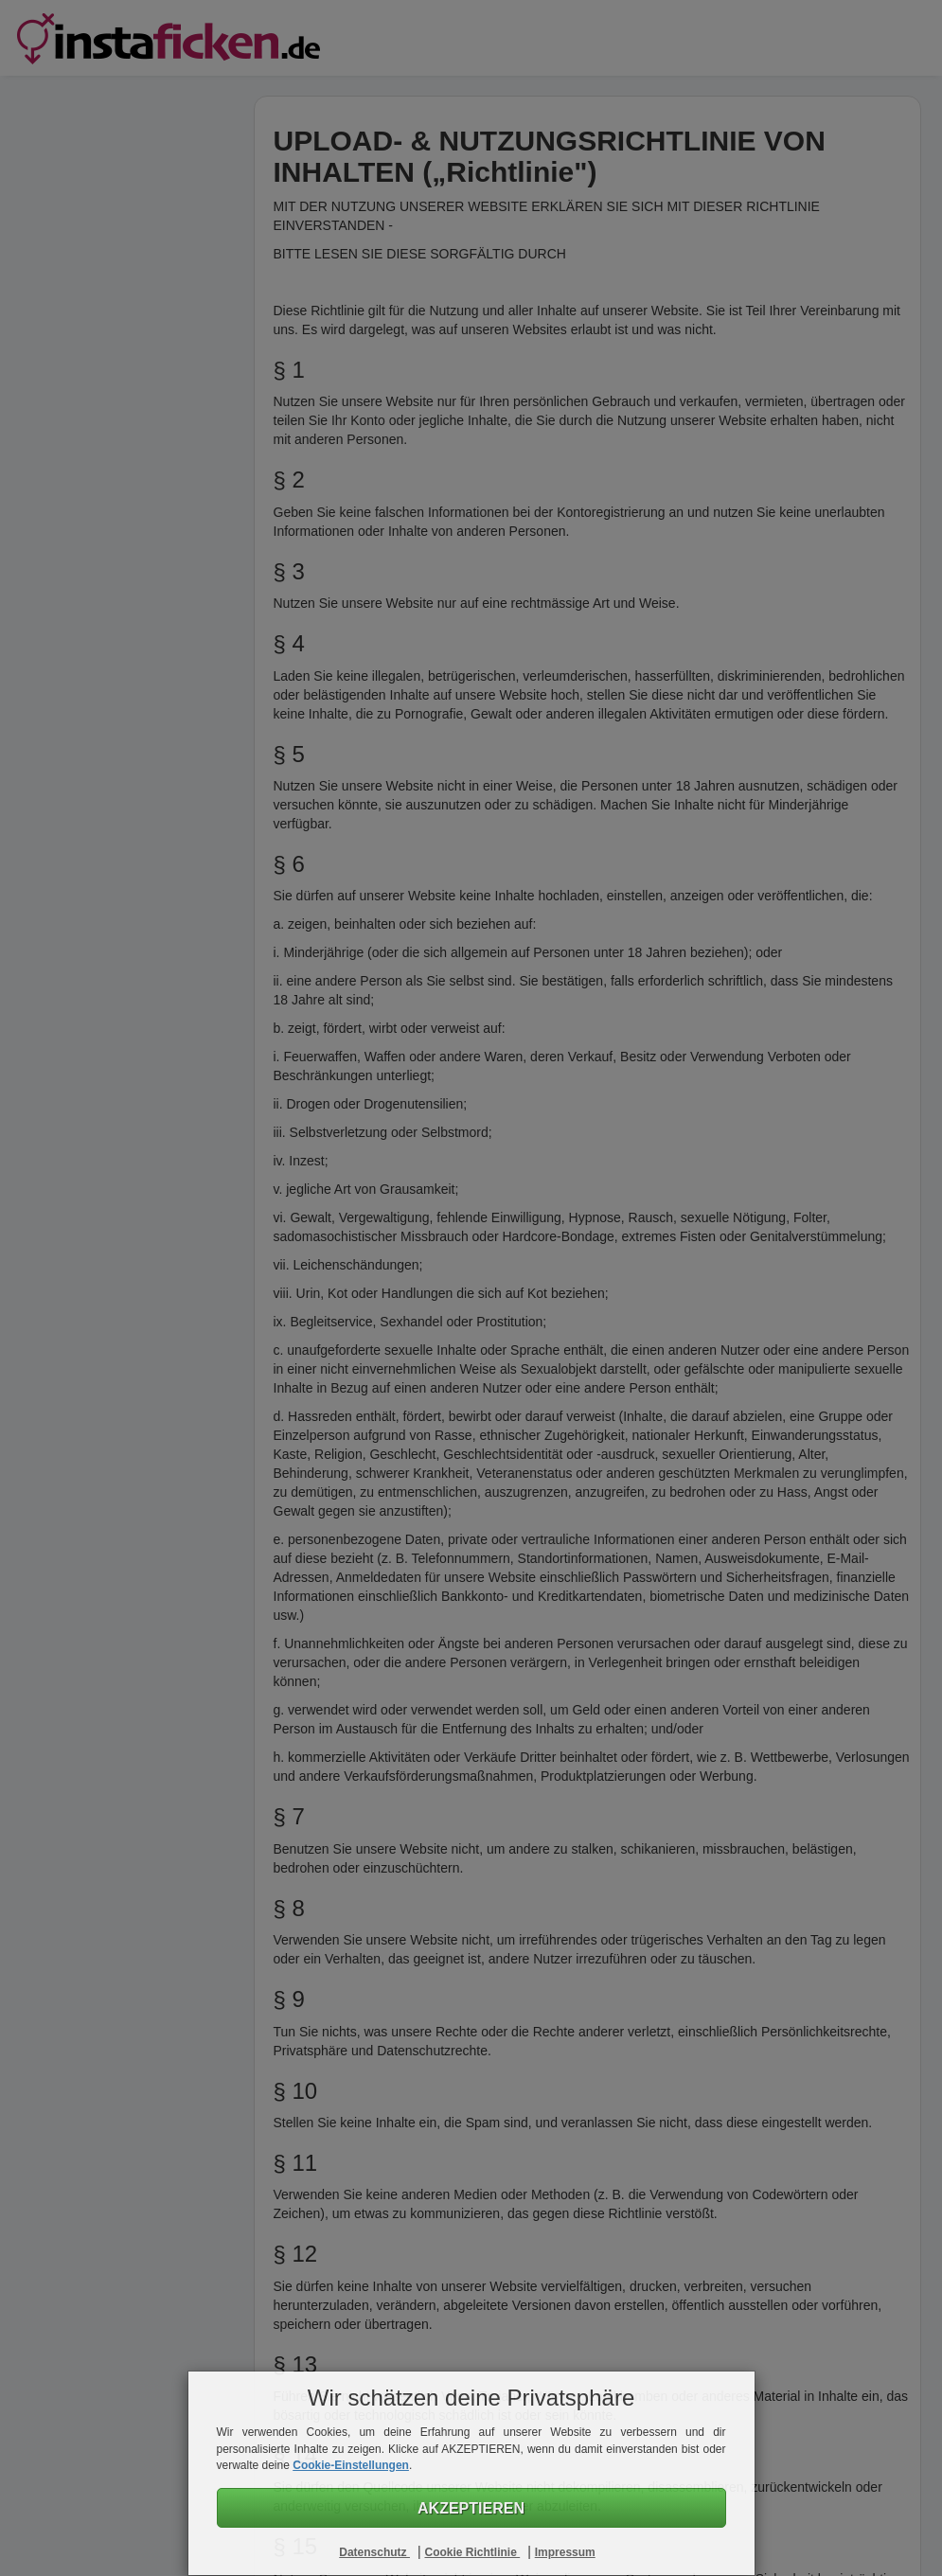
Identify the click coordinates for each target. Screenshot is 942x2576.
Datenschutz (374, 2552)
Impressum (565, 2552)
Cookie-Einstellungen (351, 2465)
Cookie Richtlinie (472, 2552)
